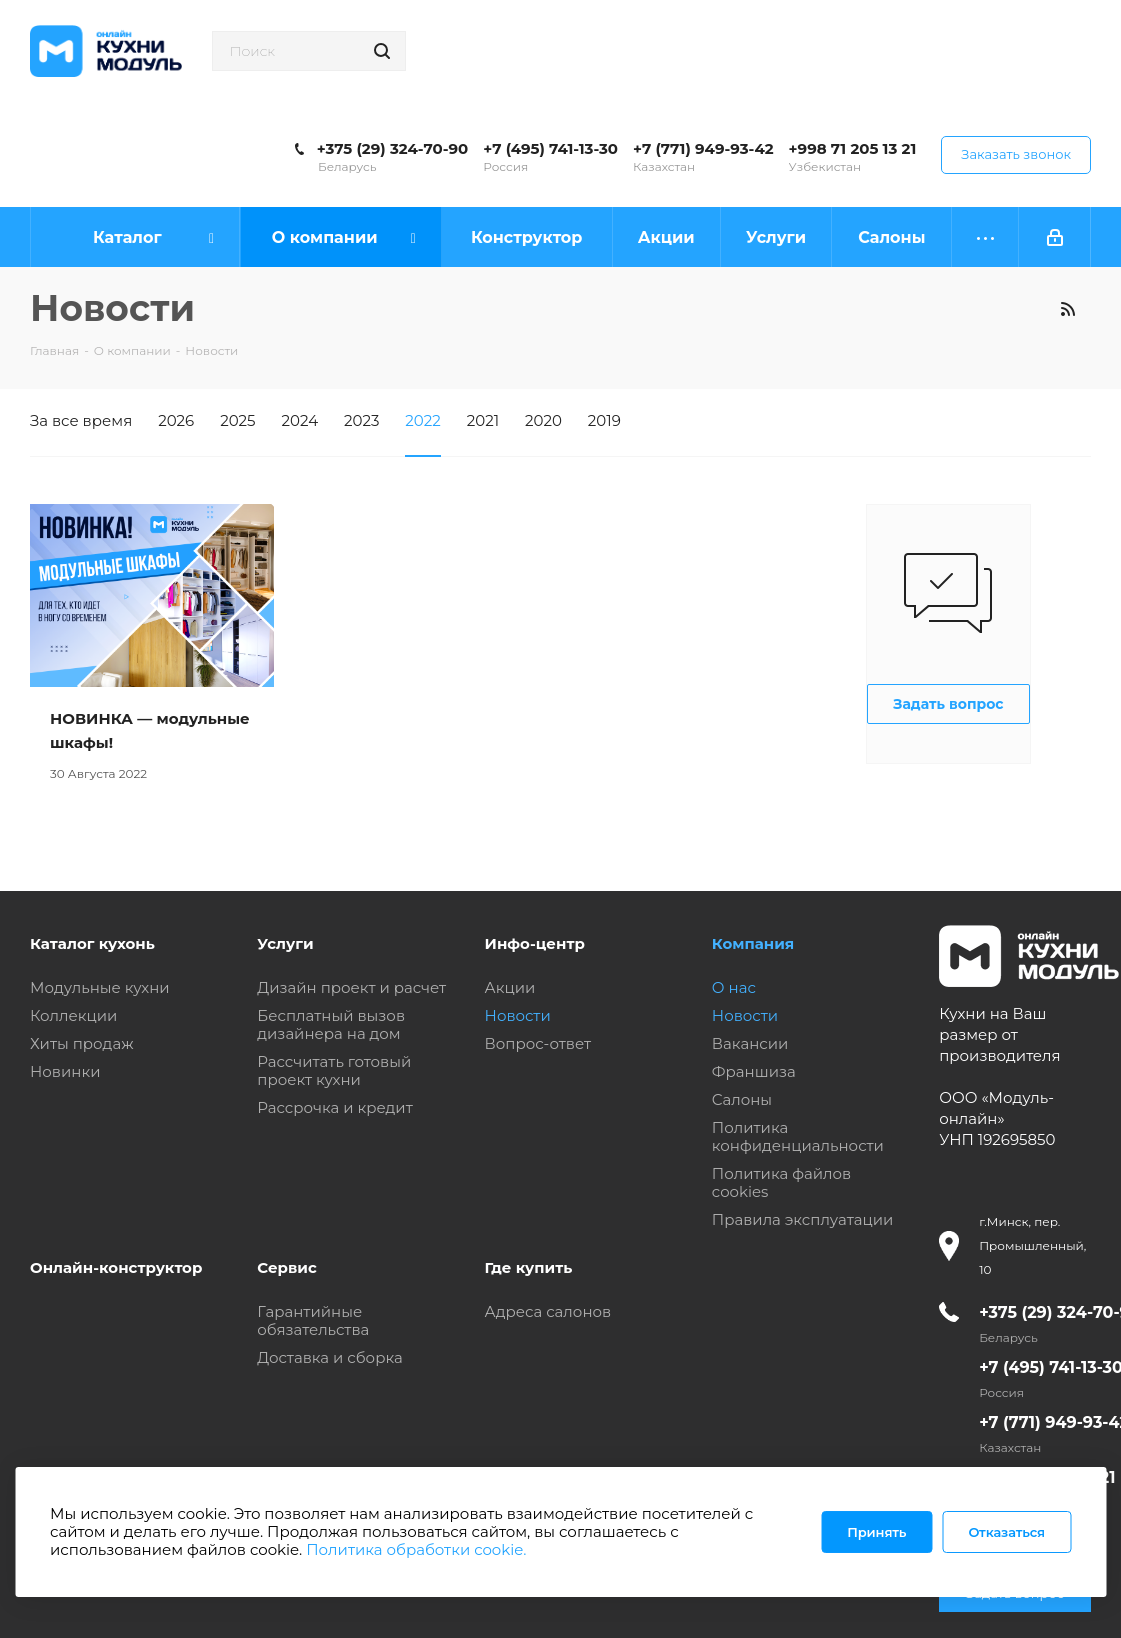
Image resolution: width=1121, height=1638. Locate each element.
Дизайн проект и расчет (351, 987)
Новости (518, 1015)
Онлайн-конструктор (116, 1267)
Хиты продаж (82, 1043)
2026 (176, 420)
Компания (753, 943)
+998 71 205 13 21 (853, 148)
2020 (543, 420)
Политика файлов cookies (781, 1182)
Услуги (285, 943)
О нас (734, 987)
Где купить (529, 1267)
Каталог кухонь (92, 943)
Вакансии (750, 1043)
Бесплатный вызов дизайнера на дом (331, 1024)
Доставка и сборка (329, 1357)
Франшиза (754, 1071)
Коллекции (73, 1015)
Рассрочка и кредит (335, 1107)
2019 (604, 420)
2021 (483, 420)
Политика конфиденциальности (798, 1136)
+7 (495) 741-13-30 (550, 148)
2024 (300, 420)
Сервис (287, 1267)
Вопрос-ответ (538, 1043)
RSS (1067, 308)
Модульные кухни (100, 987)
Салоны (742, 1099)
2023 (361, 420)
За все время (81, 420)
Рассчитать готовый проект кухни (334, 1070)
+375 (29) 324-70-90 (392, 148)
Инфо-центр (535, 943)
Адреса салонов (548, 1311)
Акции (510, 987)
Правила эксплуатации (803, 1219)
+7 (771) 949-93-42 (703, 148)
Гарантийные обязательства (313, 1320)
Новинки (65, 1071)
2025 (237, 420)
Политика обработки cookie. (416, 1549)
